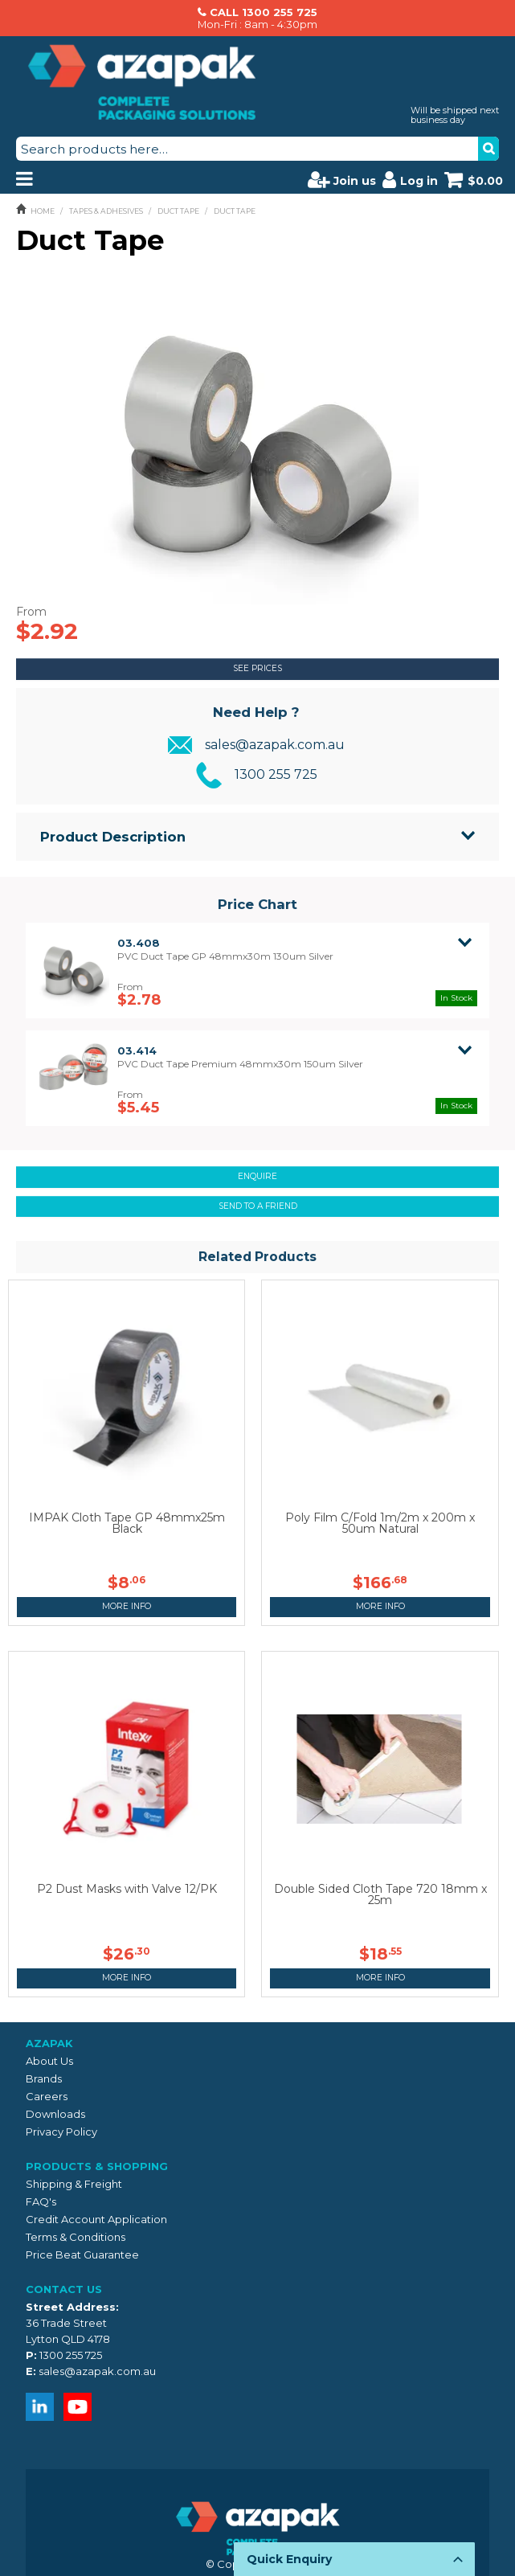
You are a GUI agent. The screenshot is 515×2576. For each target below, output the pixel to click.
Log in (410, 179)
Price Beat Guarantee (82, 2254)
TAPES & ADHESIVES (106, 211)
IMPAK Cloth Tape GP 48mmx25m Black (127, 1523)
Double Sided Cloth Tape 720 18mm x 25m (380, 1894)
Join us (342, 179)
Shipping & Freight (74, 2183)
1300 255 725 (276, 774)
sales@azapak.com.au (275, 744)
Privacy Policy (61, 2131)
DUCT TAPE (178, 211)
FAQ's (41, 2201)
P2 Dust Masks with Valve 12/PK (127, 1889)
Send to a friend (258, 1206)
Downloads (55, 2113)
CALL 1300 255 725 (263, 12)
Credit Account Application (96, 2219)
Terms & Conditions (75, 2236)
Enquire (257, 1176)
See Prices (257, 668)
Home (43, 211)
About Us (49, 2060)
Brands (44, 2078)
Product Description (113, 837)
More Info (126, 1606)
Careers (46, 2096)
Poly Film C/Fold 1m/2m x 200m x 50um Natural (380, 1523)
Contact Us (64, 2289)
